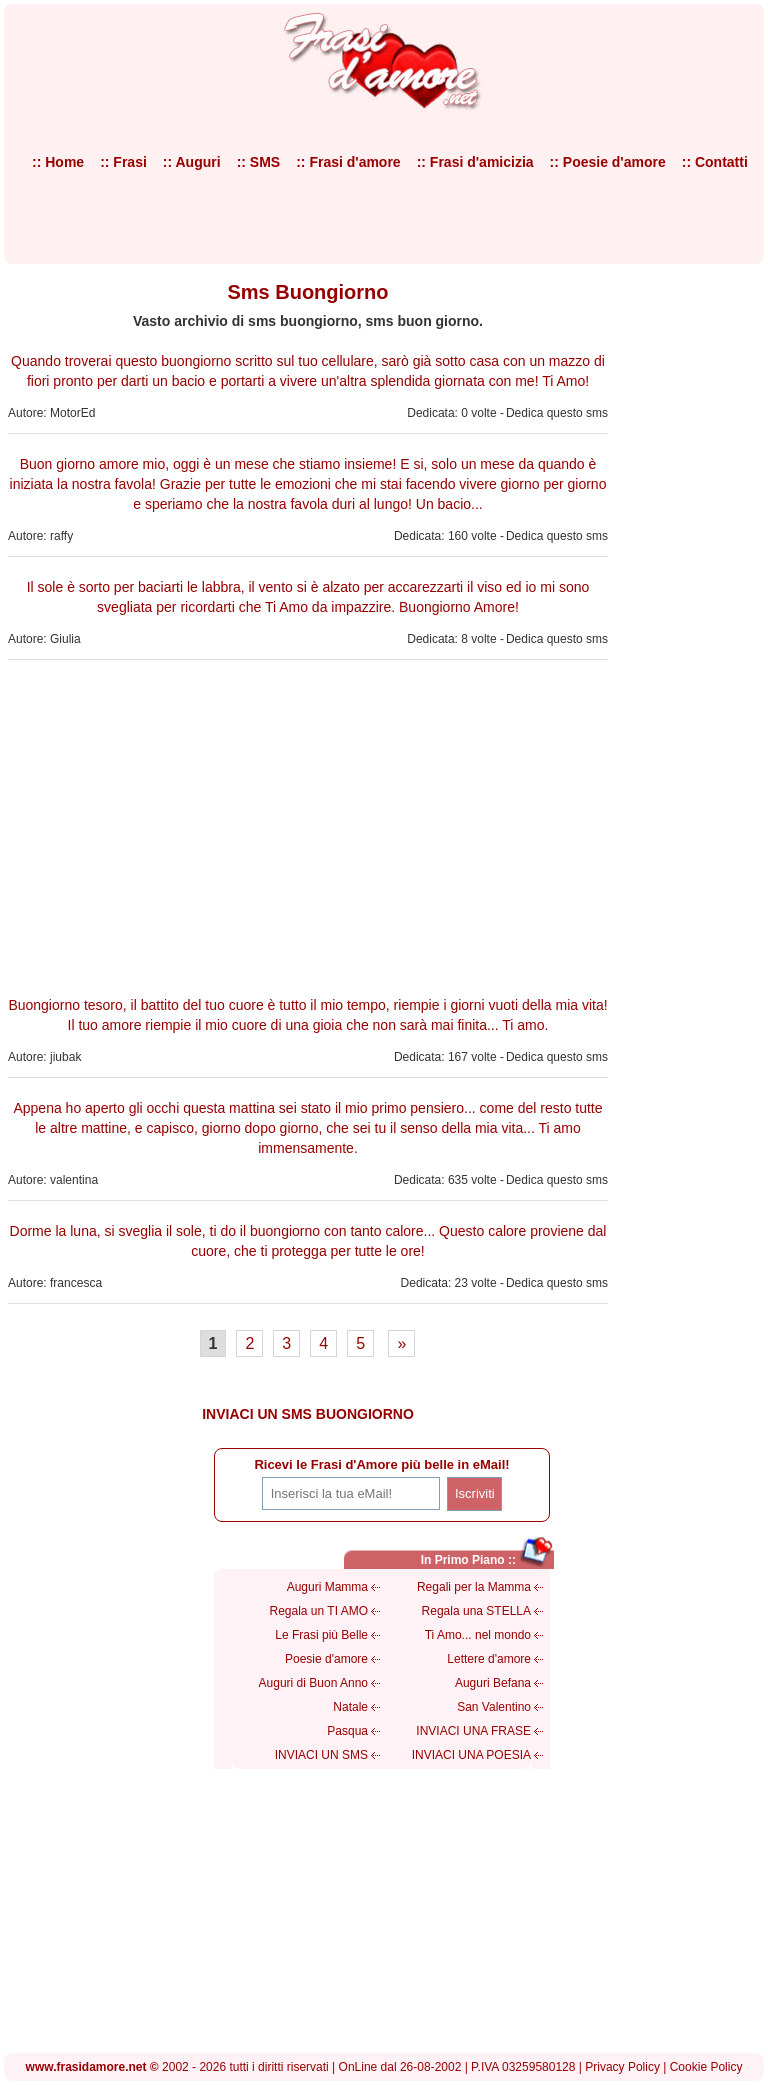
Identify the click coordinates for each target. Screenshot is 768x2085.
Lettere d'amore (489, 1659)
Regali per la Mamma (474, 1587)
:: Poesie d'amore (608, 162)
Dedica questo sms (557, 413)
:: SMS (259, 162)
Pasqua (347, 1731)
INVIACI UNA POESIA (471, 1755)
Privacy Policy (622, 2067)
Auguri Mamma (327, 1587)
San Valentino (494, 1707)
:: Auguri (192, 162)
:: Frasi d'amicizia (475, 162)
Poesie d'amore (326, 1659)
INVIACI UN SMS (321, 1755)
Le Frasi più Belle (321, 1635)
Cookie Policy (706, 2067)
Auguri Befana (493, 1683)
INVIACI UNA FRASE (473, 1731)
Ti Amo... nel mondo (478, 1635)
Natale (350, 1707)
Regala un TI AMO (319, 1611)
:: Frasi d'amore (348, 162)
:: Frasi (123, 162)
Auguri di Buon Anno (313, 1683)
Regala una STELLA (476, 1611)
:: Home (58, 162)
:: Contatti (715, 162)
